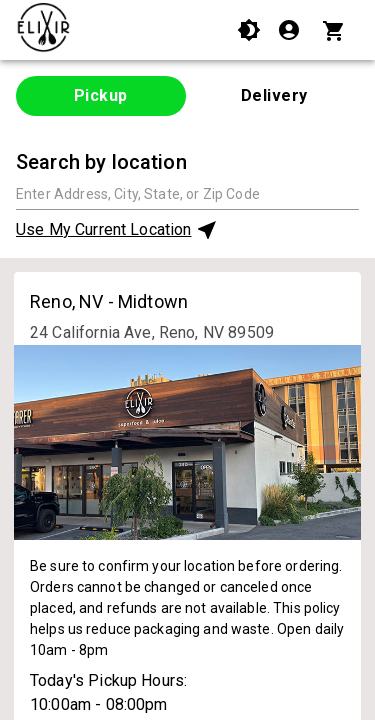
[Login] (291, 30)
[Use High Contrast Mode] (249, 30)
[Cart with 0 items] (336, 30)
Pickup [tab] (101, 95)
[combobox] (187, 193)
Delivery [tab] (274, 95)
